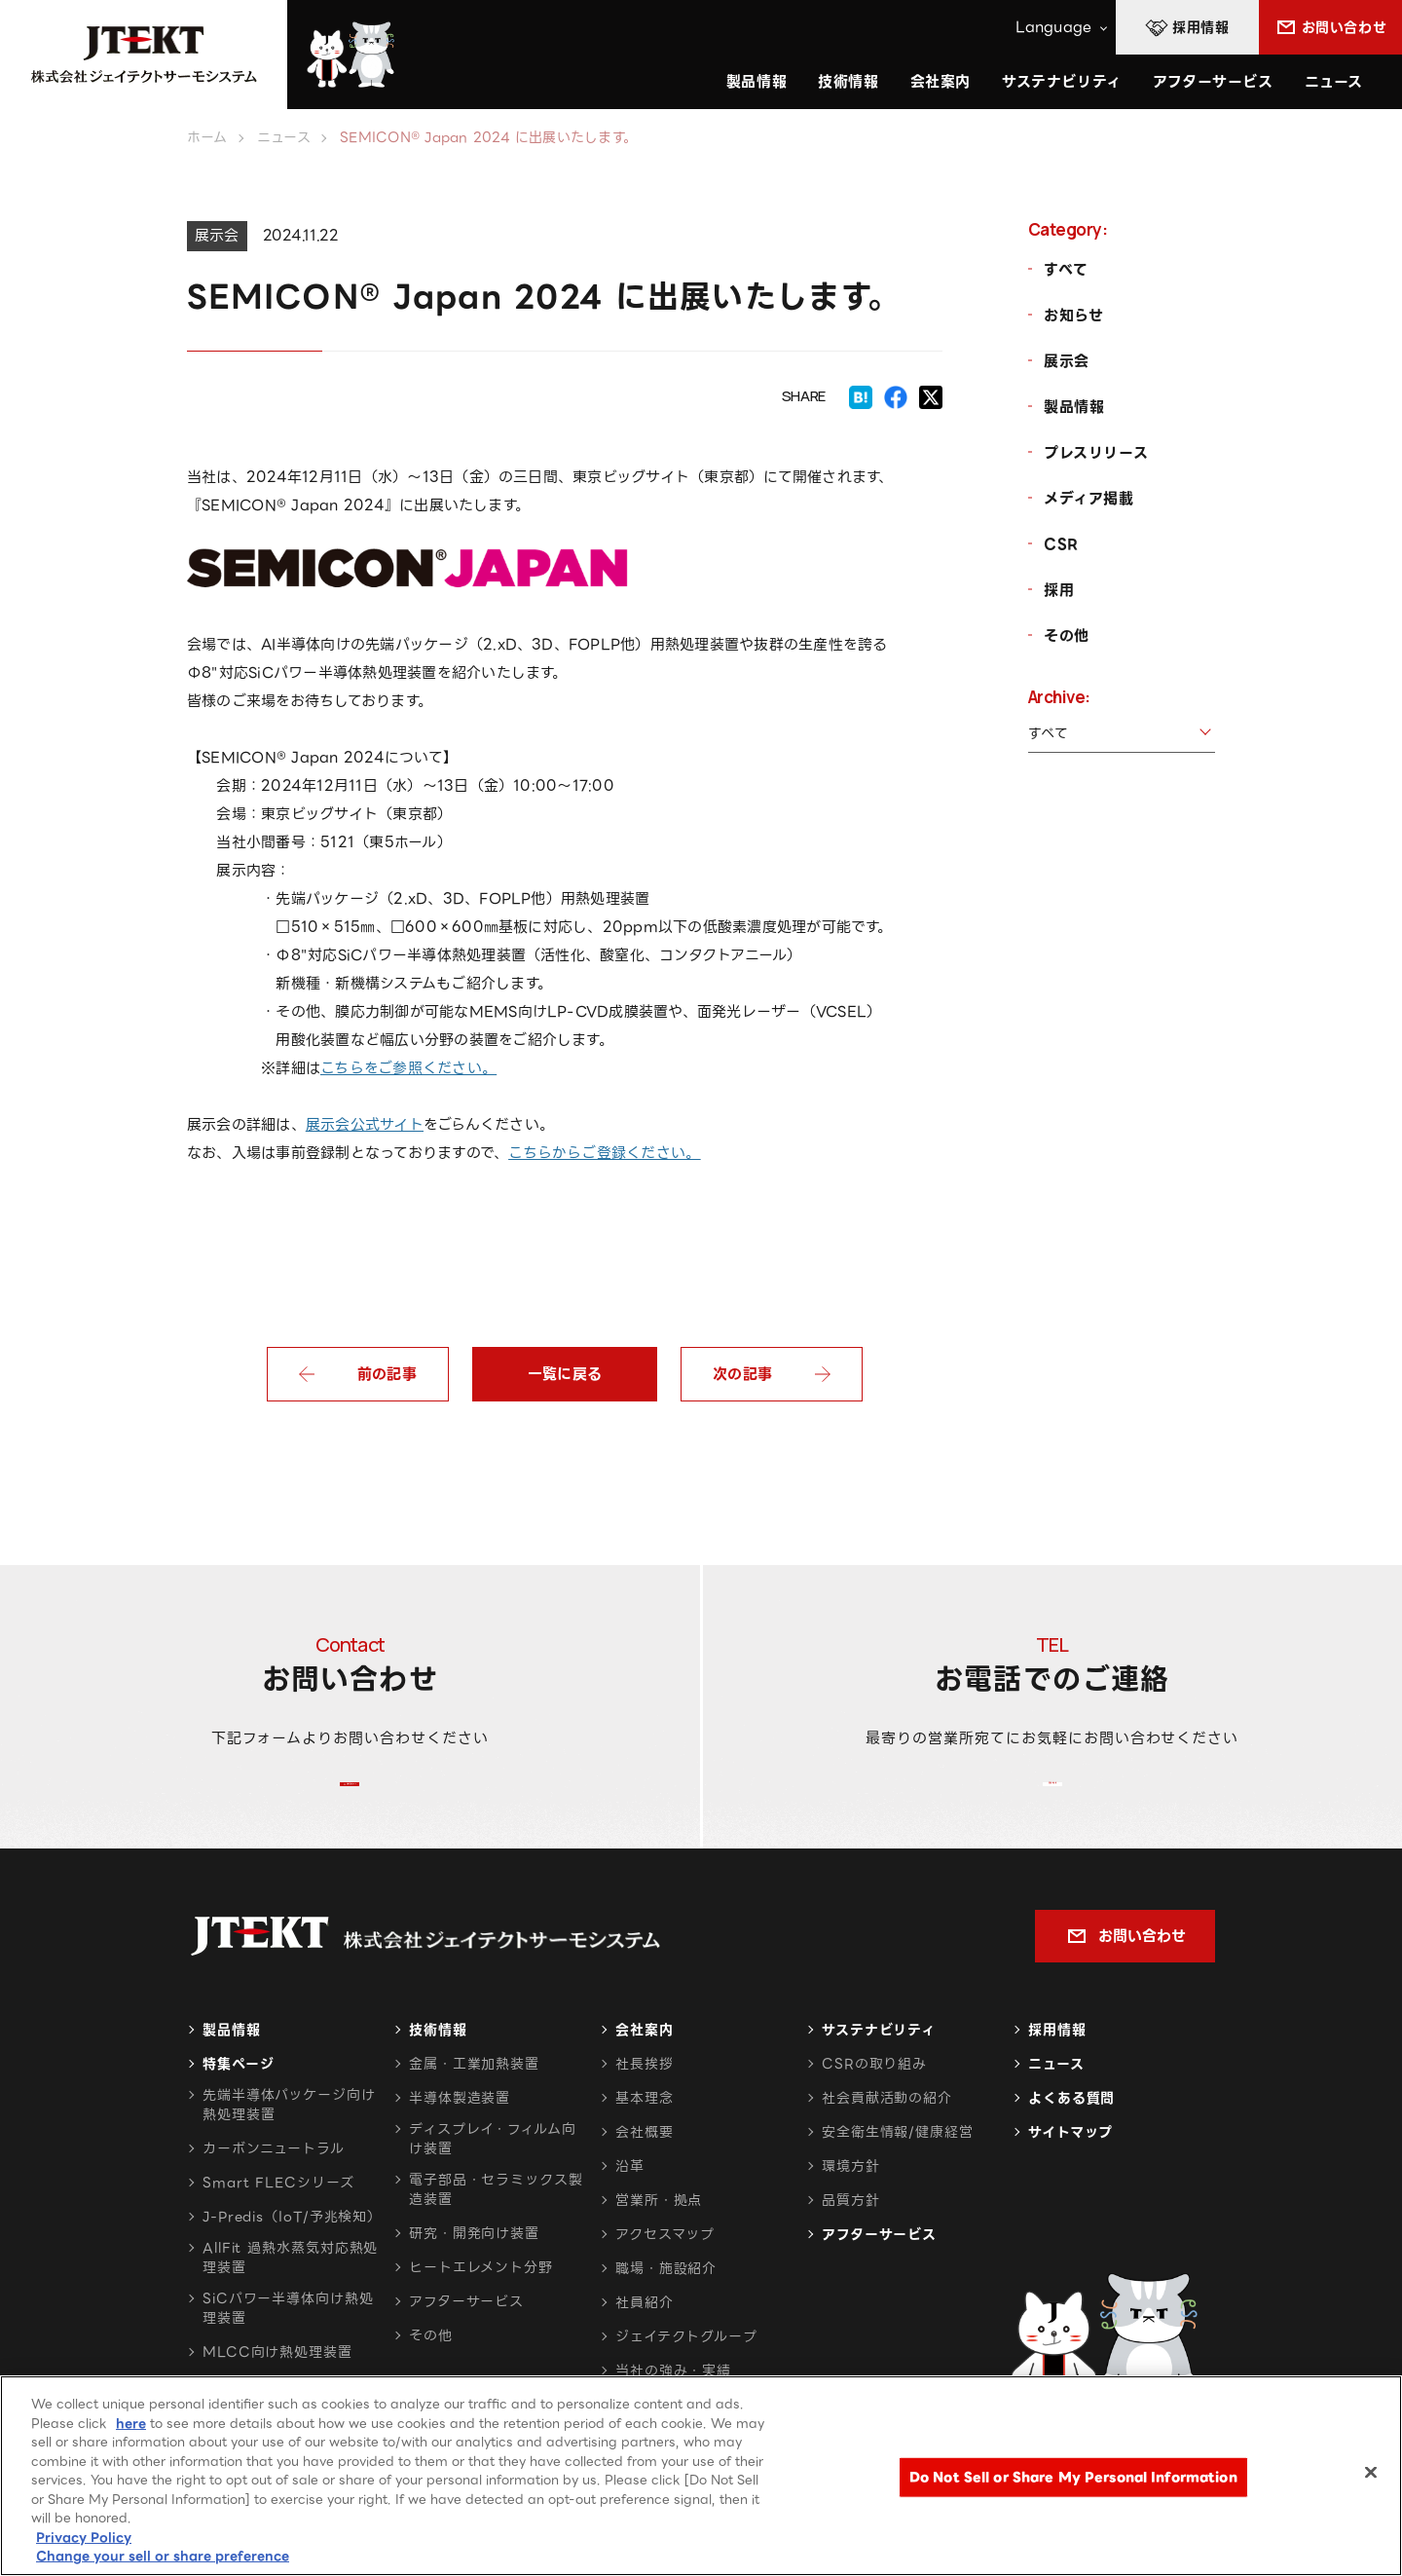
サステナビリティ (879, 2078)
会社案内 (644, 2078)
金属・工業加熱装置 (474, 2112)
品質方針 (851, 2249)
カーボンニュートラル (274, 2197)
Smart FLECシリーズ (278, 2231)
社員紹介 (644, 2351)
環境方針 (851, 2214)
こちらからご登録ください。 (604, 1153)
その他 (1066, 636)
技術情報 (848, 81)
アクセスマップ (665, 2283)
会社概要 (644, 2180)
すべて (1066, 269)
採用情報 (1057, 2078)
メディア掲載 (1089, 498)
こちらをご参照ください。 (408, 1068)
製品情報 (1074, 407)
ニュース (1334, 81)
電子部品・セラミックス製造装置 (496, 2238)
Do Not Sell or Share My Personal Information (1073, 2477)
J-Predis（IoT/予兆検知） (292, 2265)
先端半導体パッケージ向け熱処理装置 (289, 2153)
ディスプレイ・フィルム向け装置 (492, 2187)
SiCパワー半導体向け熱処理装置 (288, 2356)
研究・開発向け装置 (474, 2282)
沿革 (630, 2214)
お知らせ (1073, 315)
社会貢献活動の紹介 (887, 2146)
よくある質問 (1071, 2146)
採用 (1059, 590)
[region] (701, 2475)
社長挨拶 (644, 2112)
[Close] (1370, 2472)
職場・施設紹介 (666, 2317)
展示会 (1066, 361)
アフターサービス (1213, 81)
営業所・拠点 (658, 2249)
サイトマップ (1070, 2180)
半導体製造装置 (459, 2146)
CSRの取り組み (874, 2112)
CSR (1061, 544)
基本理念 (644, 2146)
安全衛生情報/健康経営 (898, 2180)
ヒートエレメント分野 (481, 2316)
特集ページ (238, 2112)
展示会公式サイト (365, 1125)
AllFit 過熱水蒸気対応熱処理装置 (290, 2306)
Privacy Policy (83, 2537)
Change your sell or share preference (162, 2556)
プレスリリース (1096, 453)
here (131, 2423)
